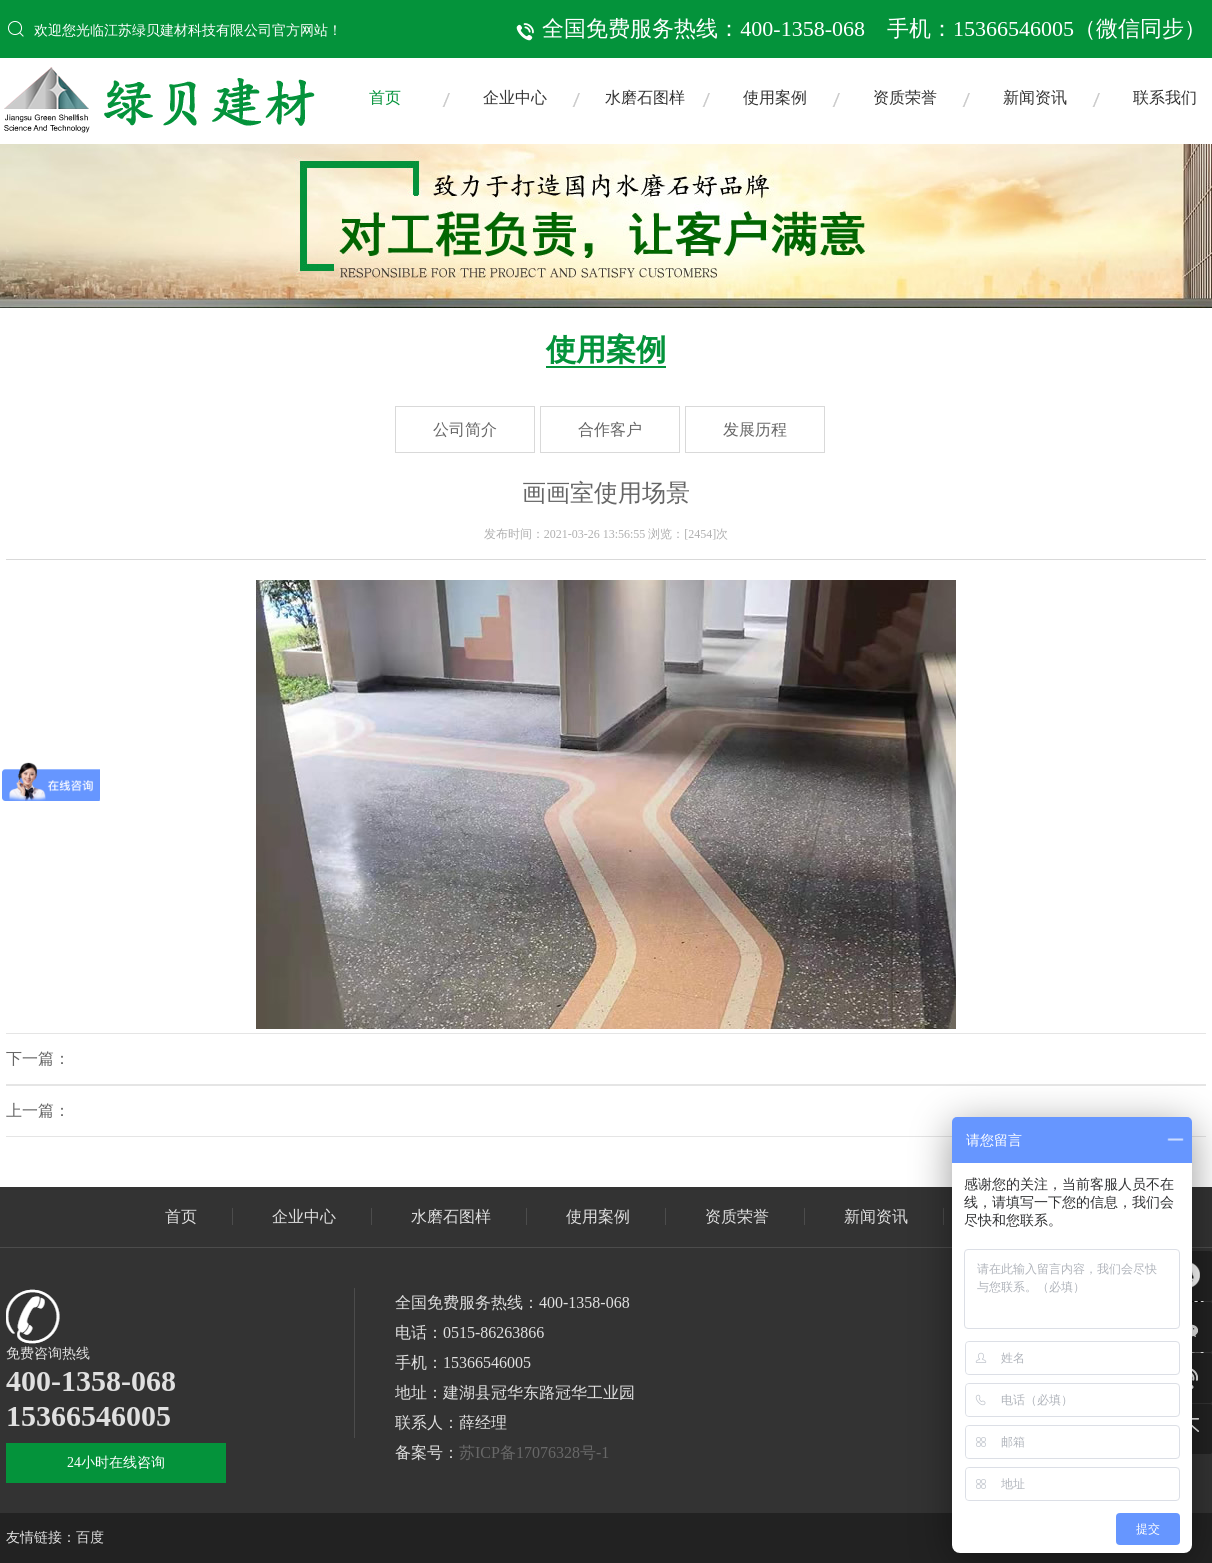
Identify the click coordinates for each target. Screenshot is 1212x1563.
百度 (90, 1537)
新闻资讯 (1035, 97)
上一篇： (38, 1110)
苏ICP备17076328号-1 (534, 1452)
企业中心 (515, 97)
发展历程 (755, 429)
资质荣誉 (905, 97)
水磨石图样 (645, 97)
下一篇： (38, 1058)
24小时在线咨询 (116, 1462)
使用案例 (775, 97)
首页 (385, 97)
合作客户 (610, 429)
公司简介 (465, 429)
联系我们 (1165, 97)
